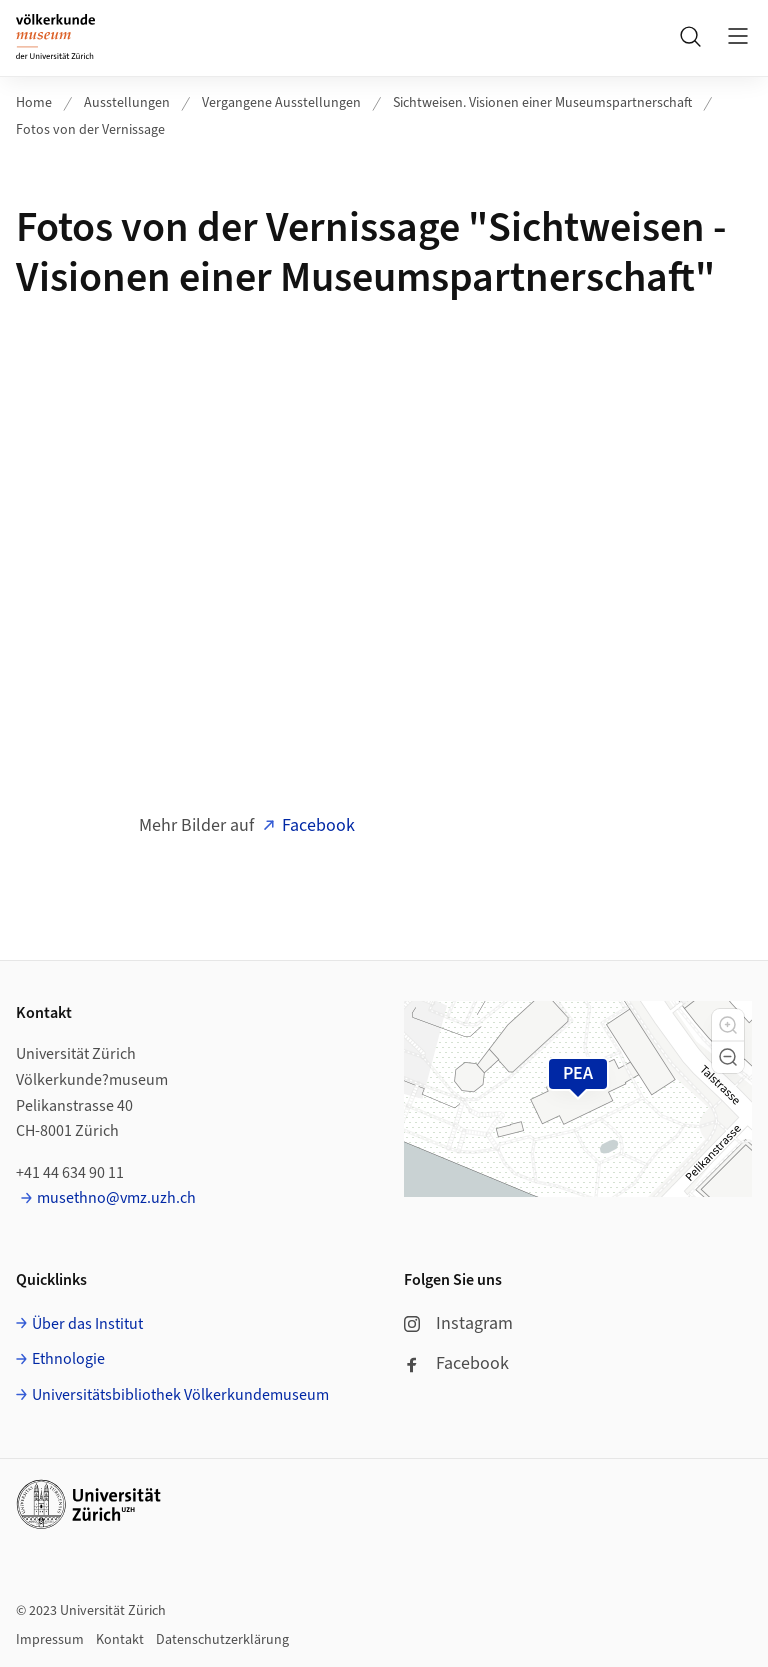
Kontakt (120, 1640)
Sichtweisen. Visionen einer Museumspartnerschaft (542, 103)
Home (34, 103)
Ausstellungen (127, 103)
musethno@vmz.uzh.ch (116, 1198)
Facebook (318, 825)
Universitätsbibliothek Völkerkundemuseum (180, 1395)
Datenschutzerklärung (222, 1640)
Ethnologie (68, 1359)
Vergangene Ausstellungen (281, 103)
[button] (728, 1025)
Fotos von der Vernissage (90, 130)
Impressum (50, 1640)
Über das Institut (87, 1324)
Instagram (458, 1323)
